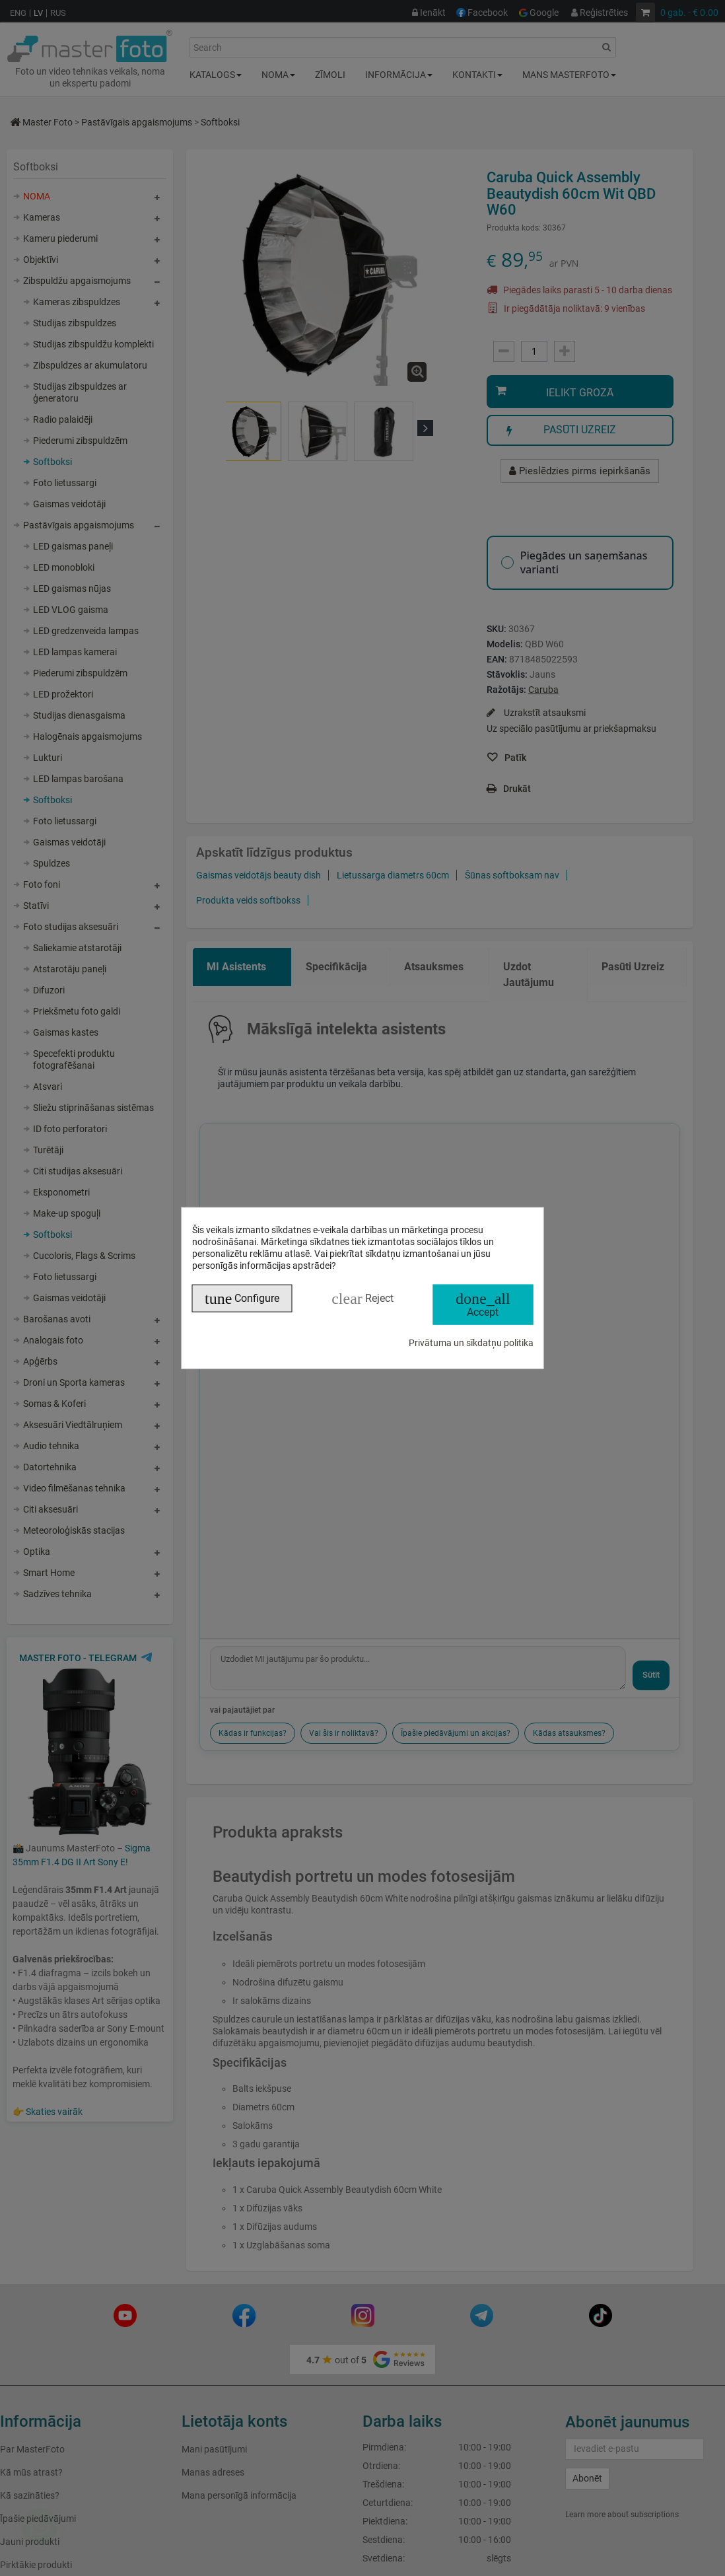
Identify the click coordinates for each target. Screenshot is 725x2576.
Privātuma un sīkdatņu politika (471, 1342)
